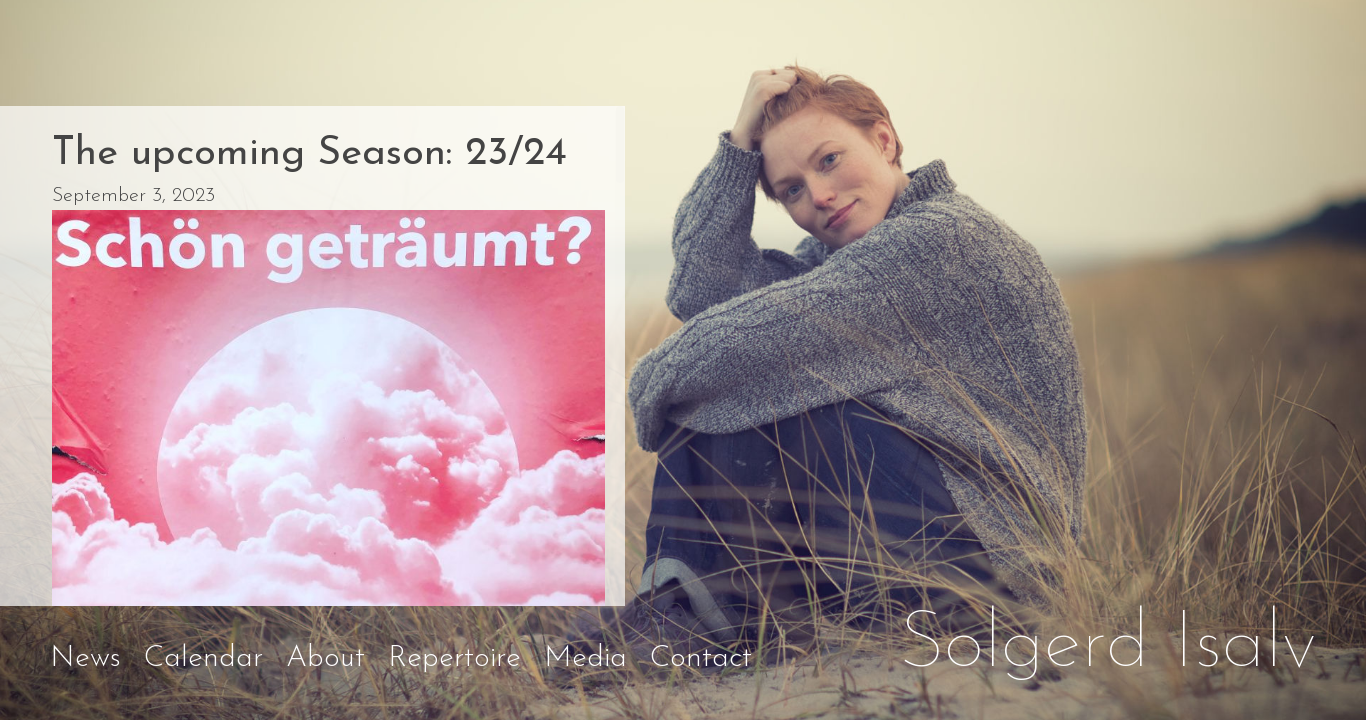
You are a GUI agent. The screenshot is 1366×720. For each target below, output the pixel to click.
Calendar (203, 658)
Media (585, 658)
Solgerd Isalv (1108, 646)
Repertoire (454, 658)
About (325, 658)
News (85, 658)
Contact (701, 658)
